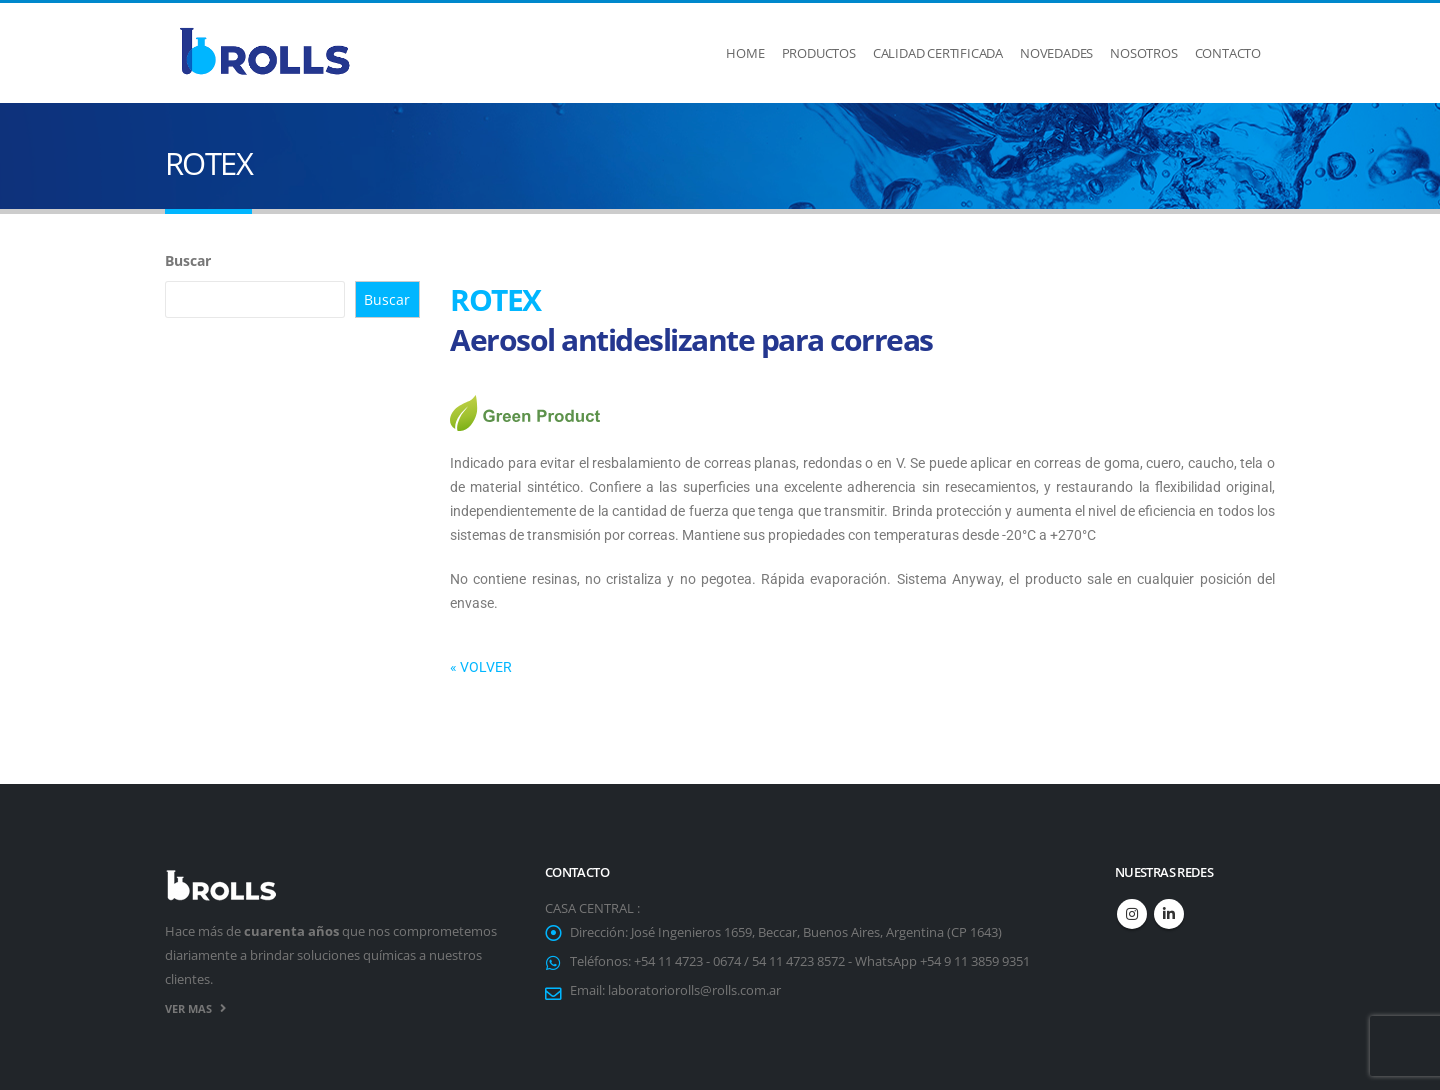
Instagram (1132, 914)
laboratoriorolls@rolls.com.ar (694, 990)
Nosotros (1143, 53)
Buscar (188, 260)
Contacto (1228, 53)
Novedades (1056, 53)
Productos (819, 53)
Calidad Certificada (938, 53)
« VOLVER (481, 667)
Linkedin (1169, 914)
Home (745, 53)
